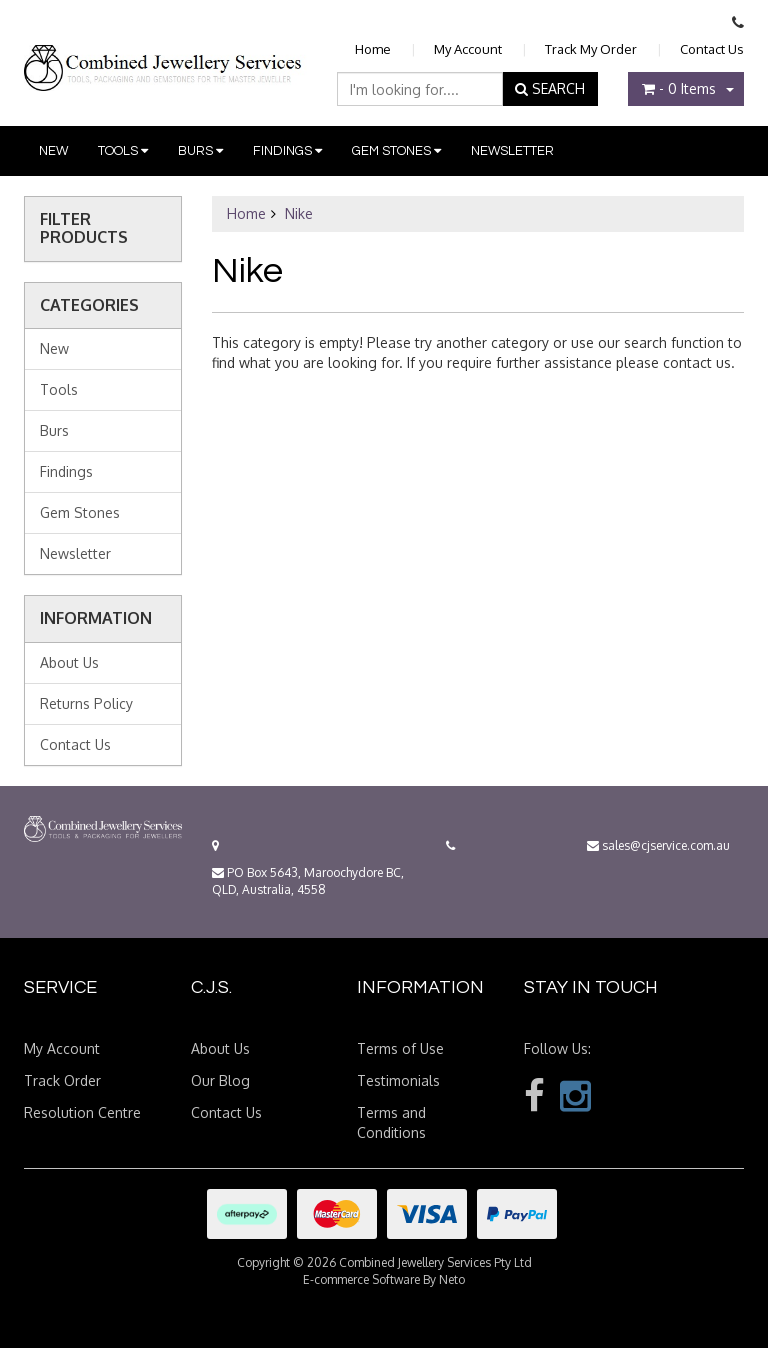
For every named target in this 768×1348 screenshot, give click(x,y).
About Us (69, 662)
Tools (123, 151)
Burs (200, 151)
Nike (299, 213)
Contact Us (712, 49)
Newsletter (512, 151)
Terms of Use (400, 1048)
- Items (679, 88)
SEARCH (550, 88)
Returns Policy (86, 703)
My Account (468, 49)
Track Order (62, 1080)
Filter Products (84, 228)
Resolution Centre (82, 1112)
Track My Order (591, 49)
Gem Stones (396, 151)
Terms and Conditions (391, 1122)
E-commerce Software (361, 1279)
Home (373, 49)
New (53, 151)
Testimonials (398, 1080)
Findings (287, 151)
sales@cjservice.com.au (658, 845)
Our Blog (220, 1080)
